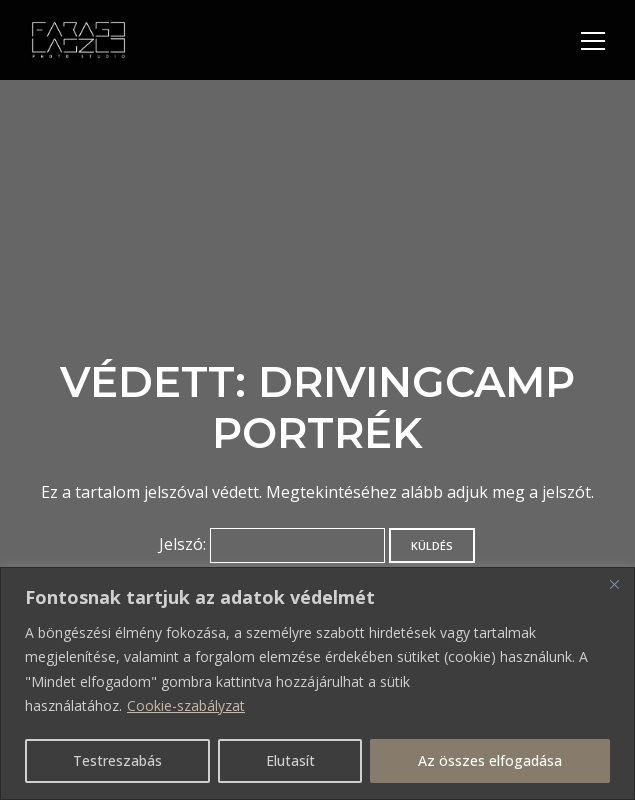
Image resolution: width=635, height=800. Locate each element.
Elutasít (290, 760)
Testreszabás (117, 760)
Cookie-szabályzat (186, 705)
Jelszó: (272, 544)
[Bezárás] (614, 584)
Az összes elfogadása (490, 760)
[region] (317, 683)
